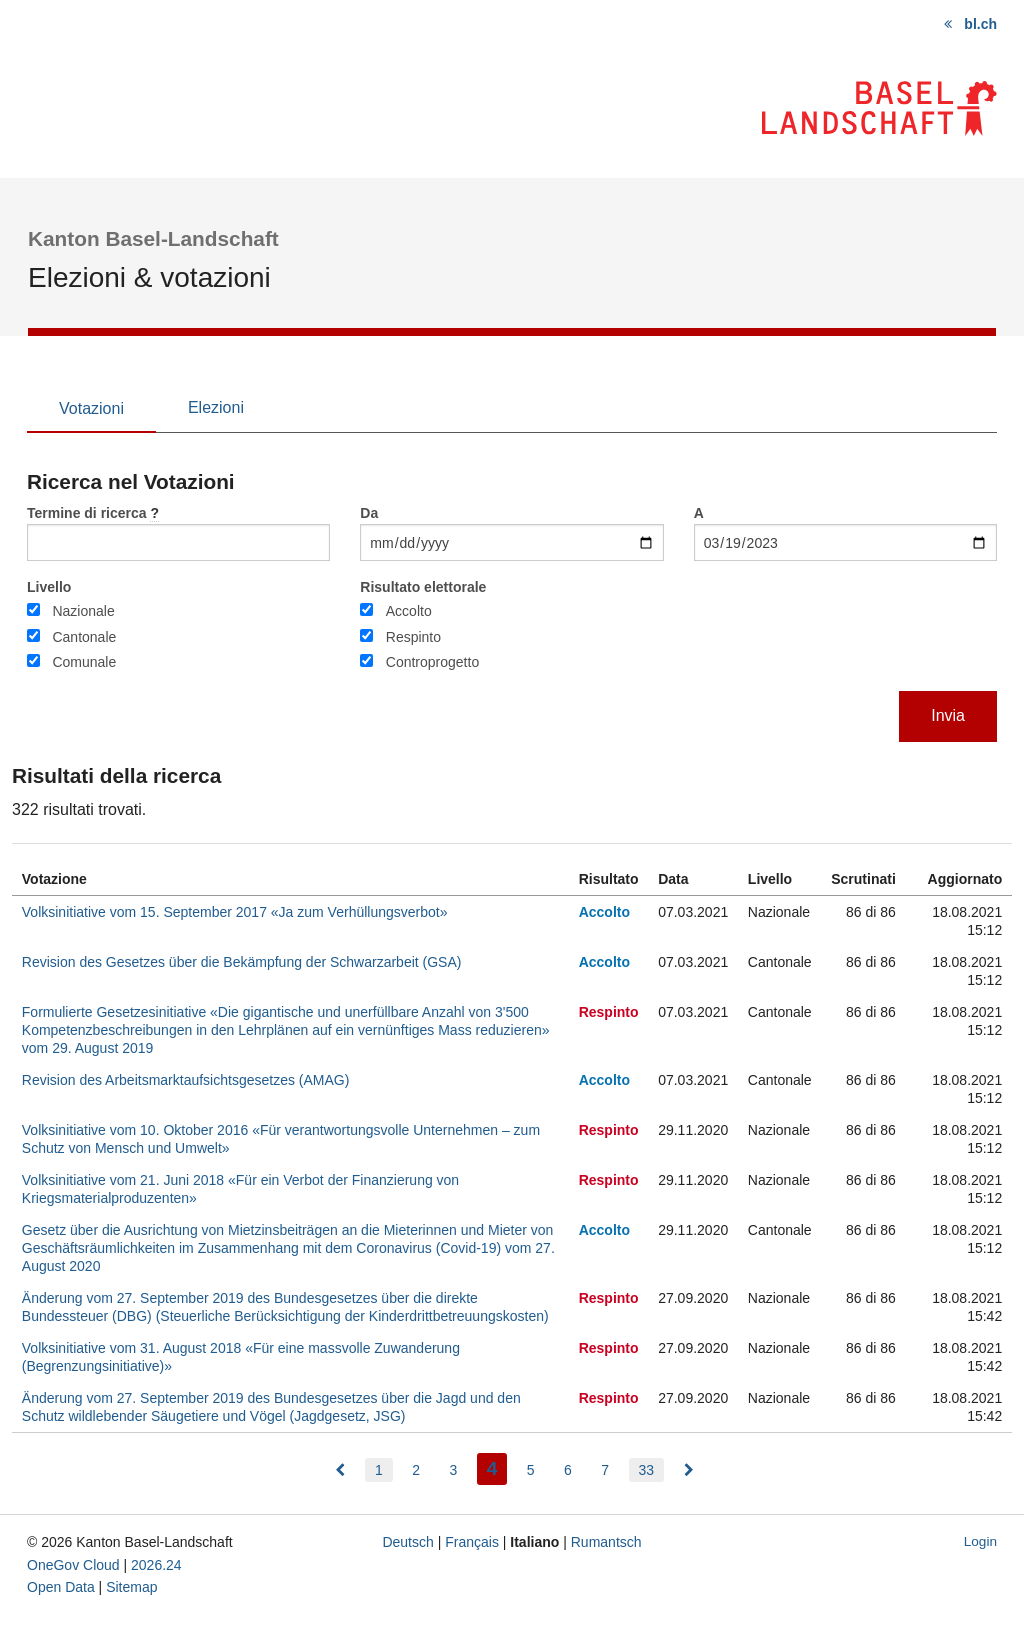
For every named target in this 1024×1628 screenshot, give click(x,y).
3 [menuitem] (453, 1470)
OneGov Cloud (73, 1565)
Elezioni (216, 407)
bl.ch (980, 24)
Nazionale (83, 611)
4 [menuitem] (497, 1466)
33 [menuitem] (647, 1470)
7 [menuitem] (605, 1470)
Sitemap (131, 1587)
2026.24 (156, 1565)
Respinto (413, 637)
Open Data (61, 1587)
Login (980, 1541)
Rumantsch (606, 1542)
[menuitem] (340, 1470)
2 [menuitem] (416, 1470)
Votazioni (91, 408)
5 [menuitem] (531, 1470)
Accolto (409, 611)
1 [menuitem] (379, 1470)
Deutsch (407, 1542)
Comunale (84, 662)
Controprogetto (432, 662)
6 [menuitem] (568, 1470)
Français (472, 1542)
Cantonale (84, 637)
